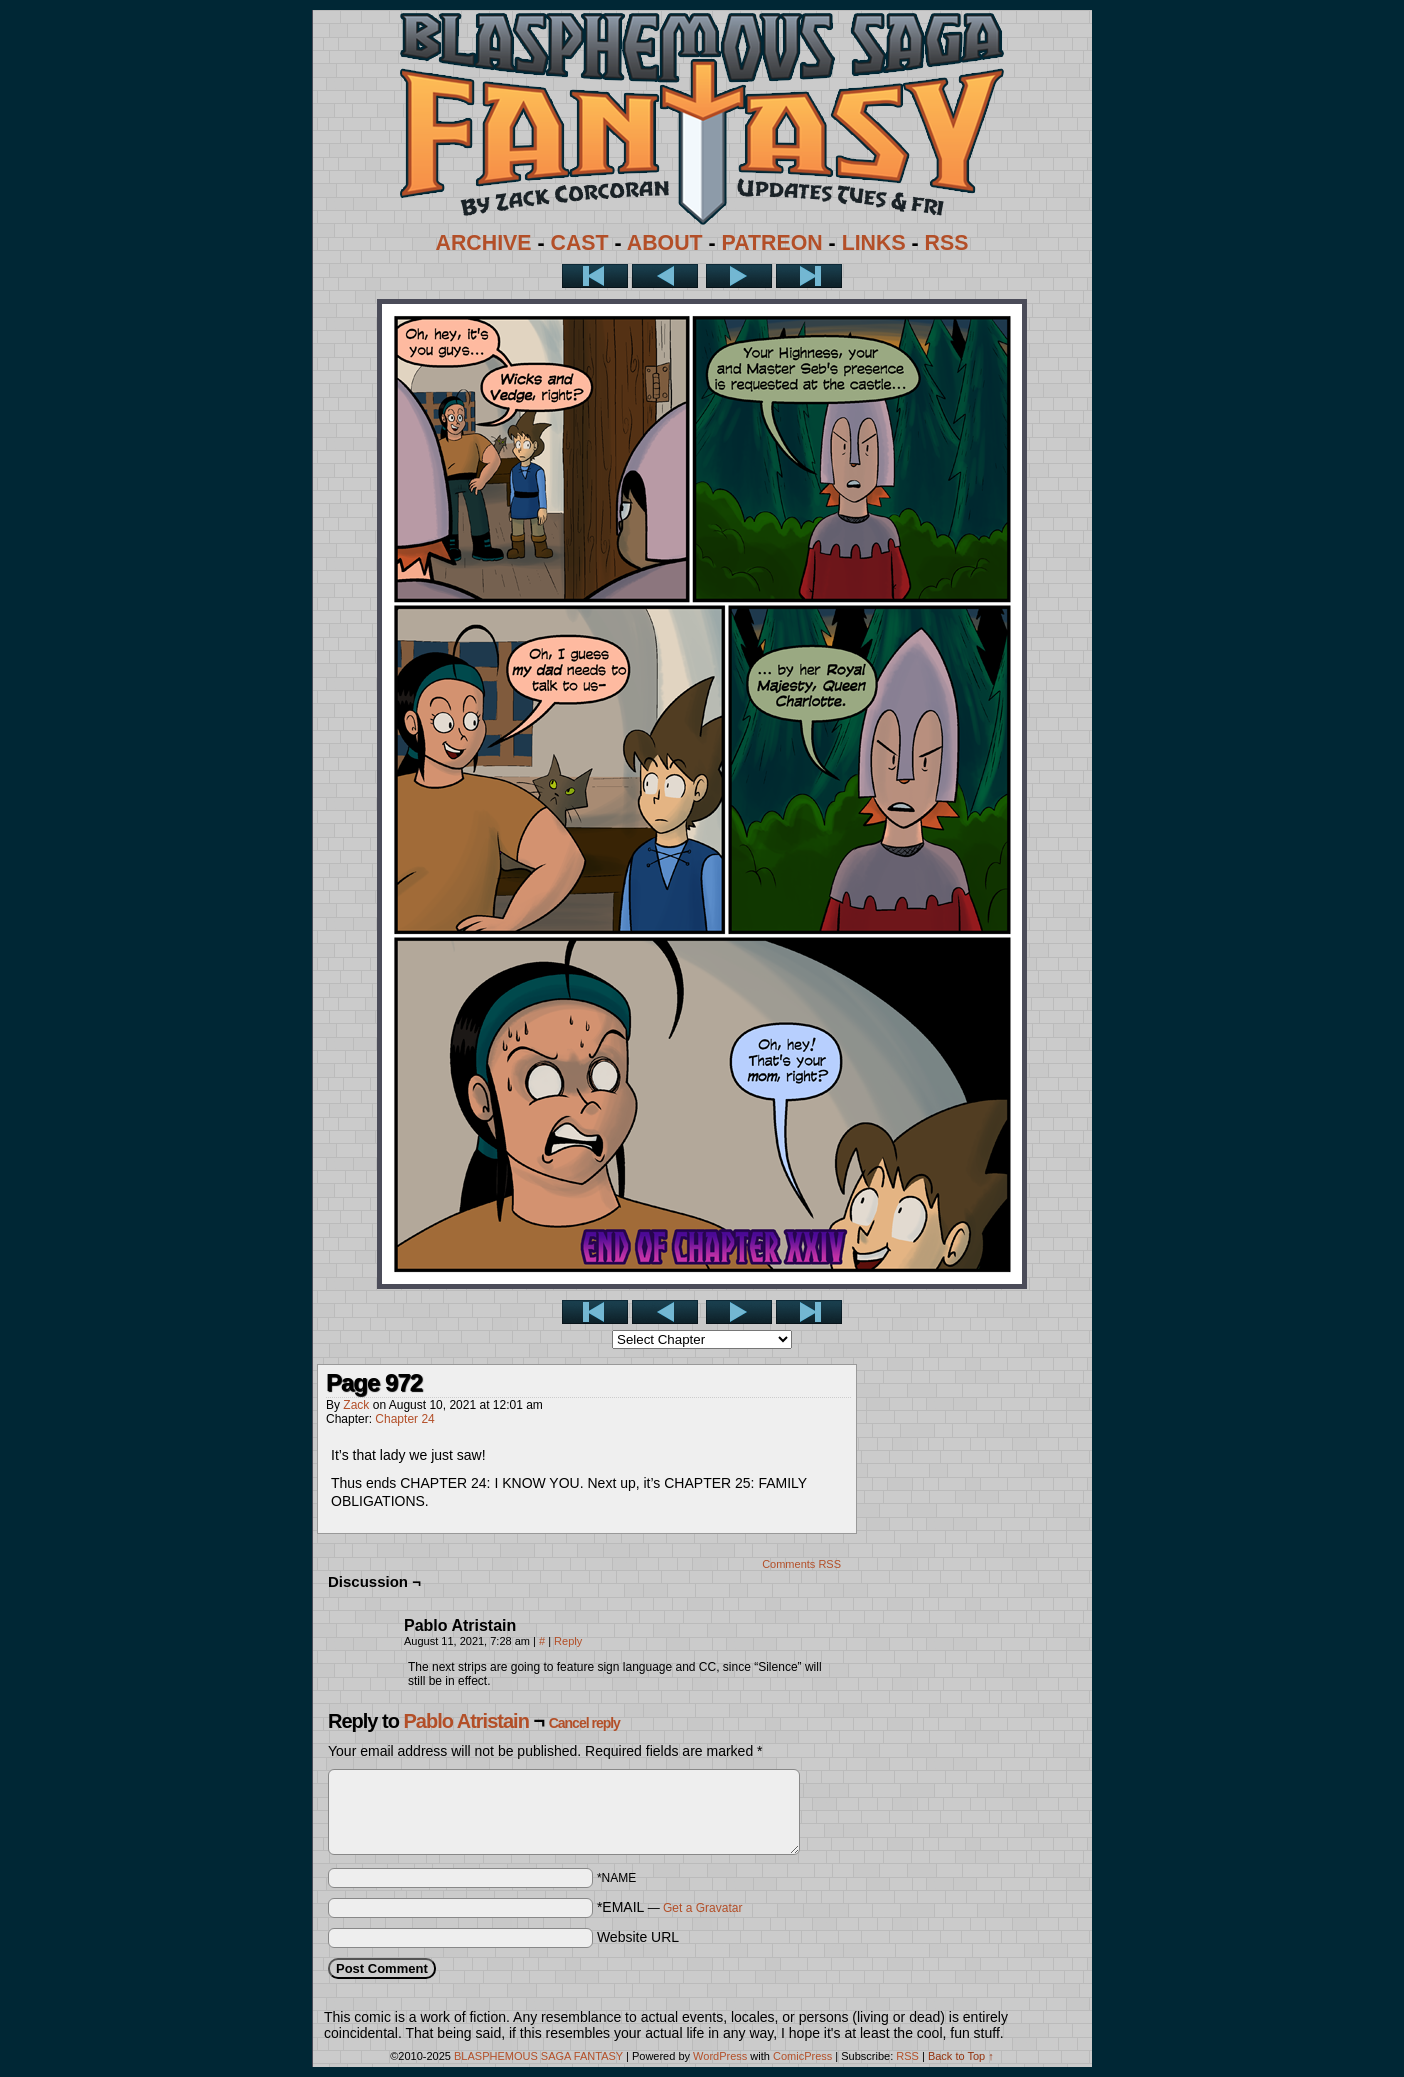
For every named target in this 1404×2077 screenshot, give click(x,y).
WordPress (720, 2056)
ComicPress (802, 2056)
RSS (947, 243)
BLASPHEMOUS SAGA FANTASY (538, 2056)
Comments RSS (801, 1564)
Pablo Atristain (465, 1721)
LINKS (874, 243)
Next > (739, 276)
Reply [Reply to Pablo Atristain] (568, 1641)
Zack (356, 1405)
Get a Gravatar (702, 1908)
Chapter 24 (404, 1419)
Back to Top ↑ (961, 2056)
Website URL (638, 1937)
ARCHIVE (484, 243)
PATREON (772, 243)
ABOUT (665, 243)
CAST (580, 243)
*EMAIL (670, 1907)
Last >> (809, 276)
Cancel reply (584, 1723)
